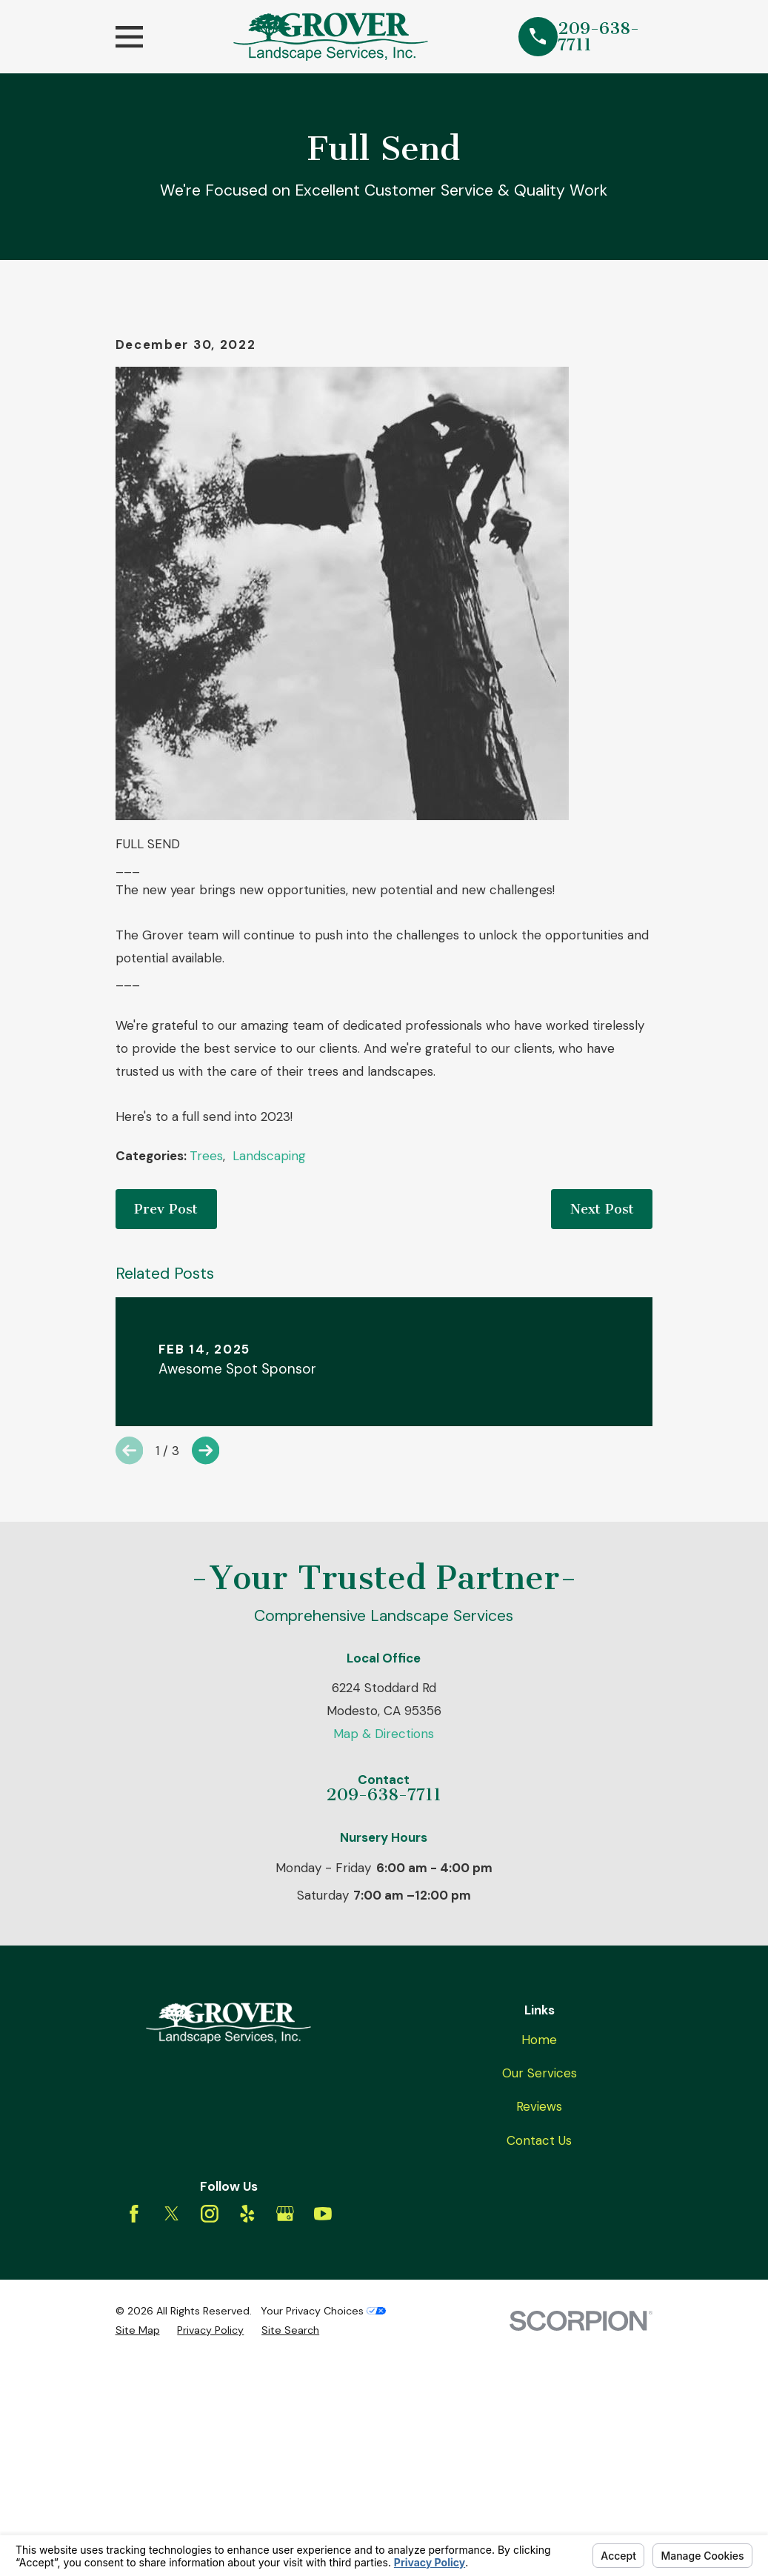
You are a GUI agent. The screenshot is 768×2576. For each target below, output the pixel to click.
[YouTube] (323, 2466)
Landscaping (269, 1408)
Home (539, 2291)
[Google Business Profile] (285, 2466)
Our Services (539, 2325)
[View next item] (205, 1703)
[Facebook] (134, 2466)
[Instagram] (209, 2466)
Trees (206, 1408)
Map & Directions (383, 1985)
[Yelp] (247, 2466)
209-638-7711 (598, 37)
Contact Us (539, 2392)
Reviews (539, 2359)
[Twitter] (172, 2466)
